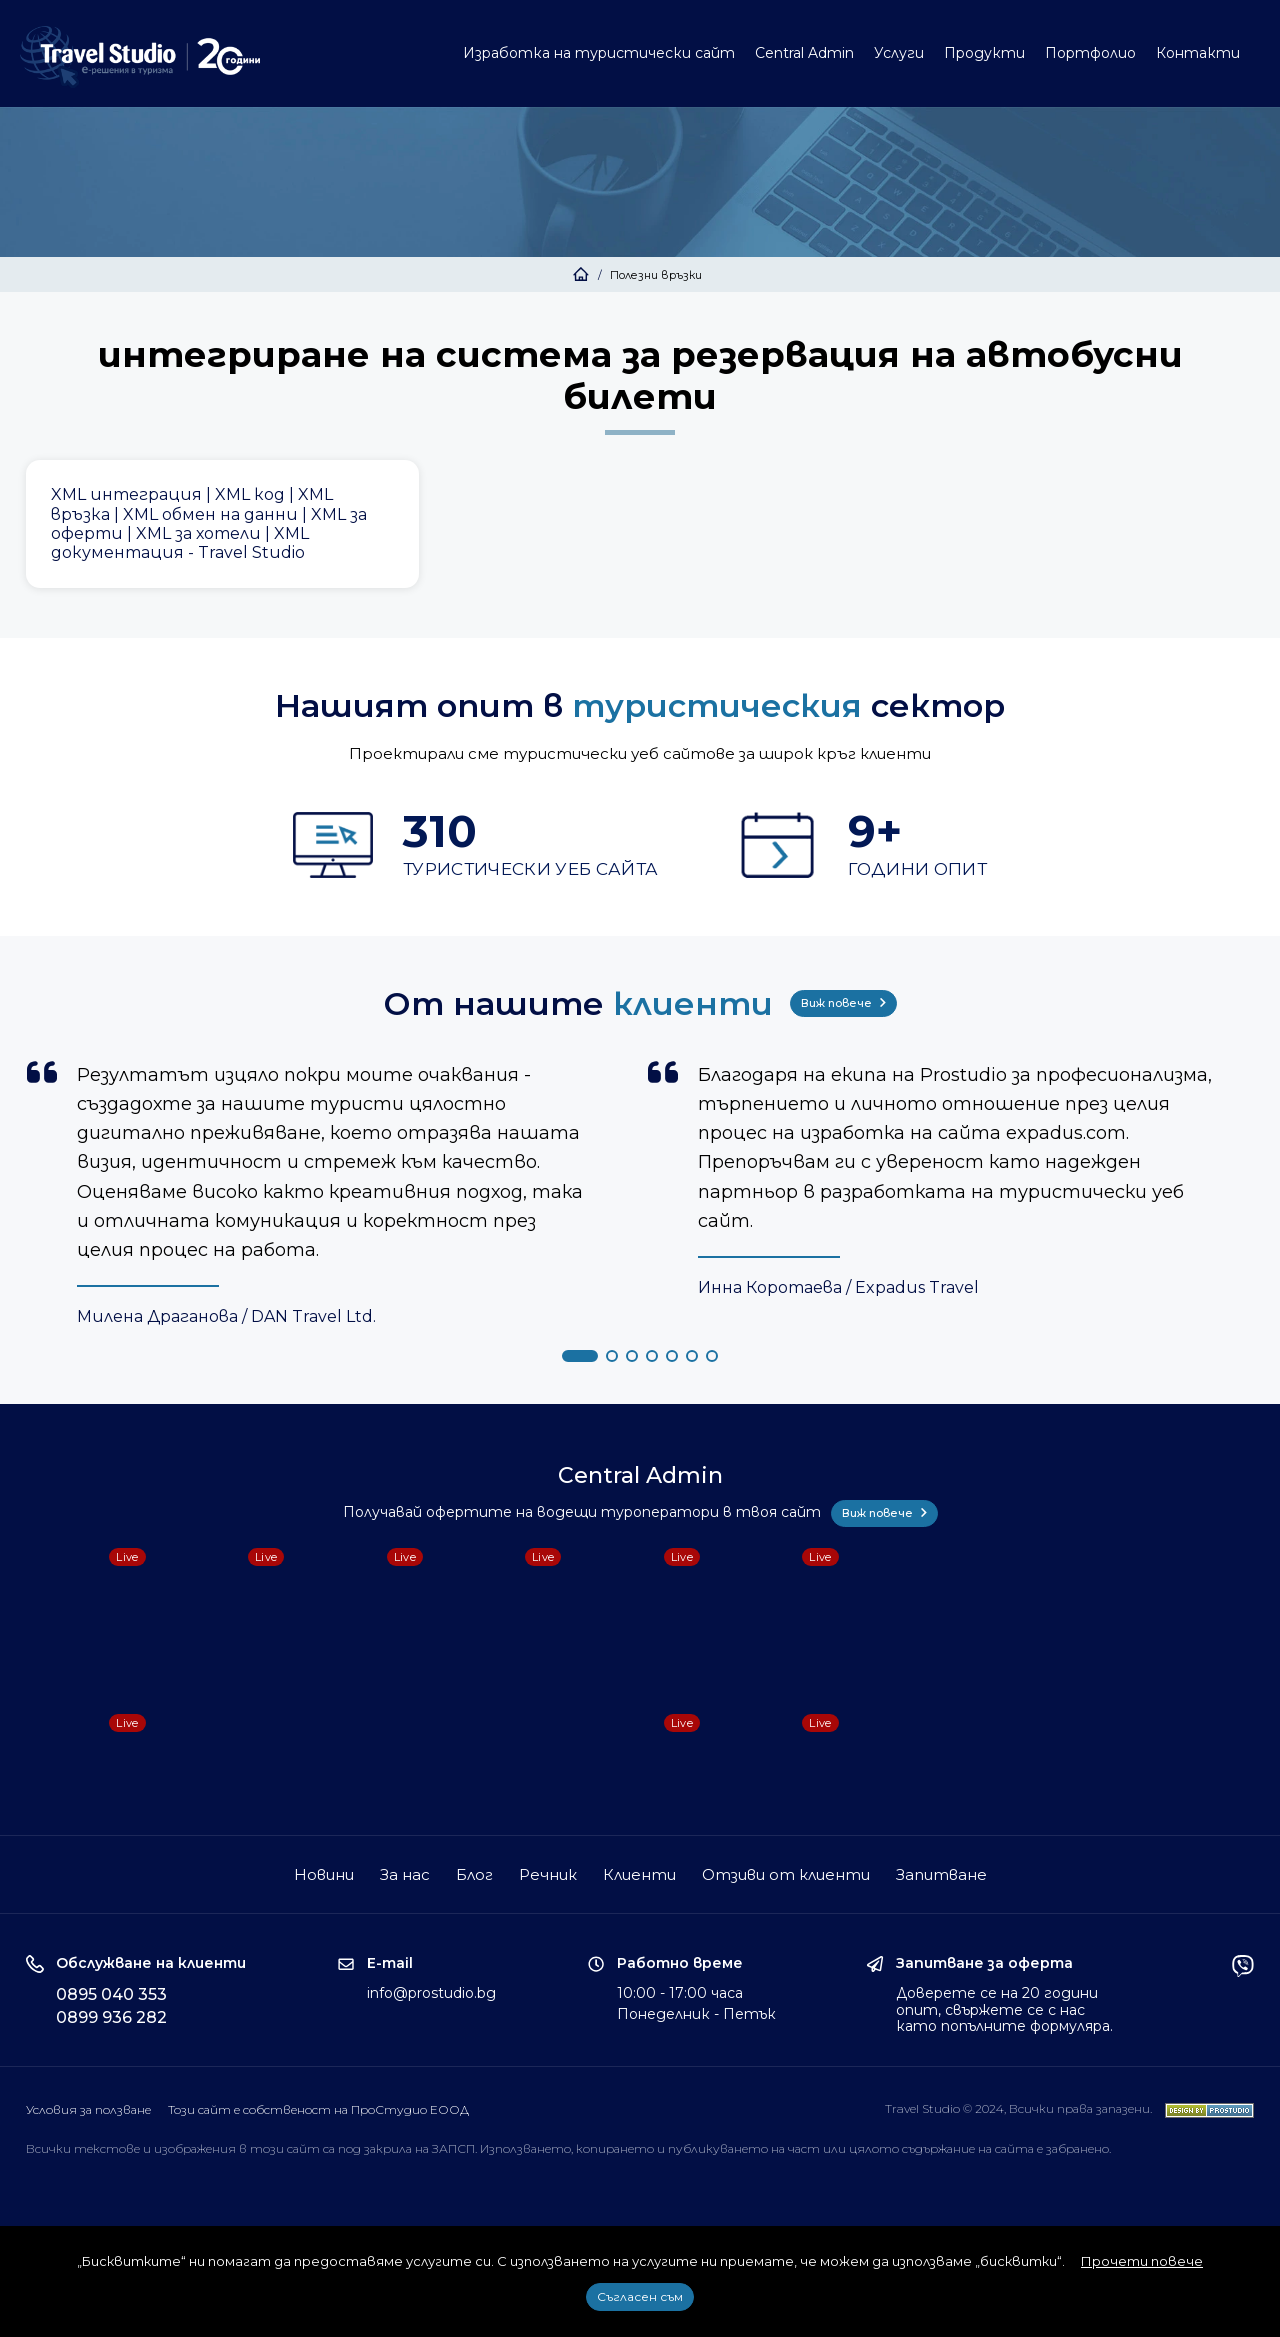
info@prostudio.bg (431, 1993)
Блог (474, 1874)
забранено (1077, 2148)
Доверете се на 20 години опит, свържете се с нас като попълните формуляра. (1004, 2010)
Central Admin (804, 53)
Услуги (899, 53)
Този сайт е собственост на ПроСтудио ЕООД (318, 2109)
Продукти (984, 53)
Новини (324, 1874)
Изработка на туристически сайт (599, 53)
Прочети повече (1142, 2261)
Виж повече (843, 1003)
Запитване (941, 1874)
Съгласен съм (640, 2296)
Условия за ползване (88, 2109)
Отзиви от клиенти (786, 1874)
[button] (580, 1356)
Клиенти (639, 1874)
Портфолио (1090, 53)
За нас (405, 1874)
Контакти (1198, 53)
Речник (548, 1874)
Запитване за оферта (984, 1963)
